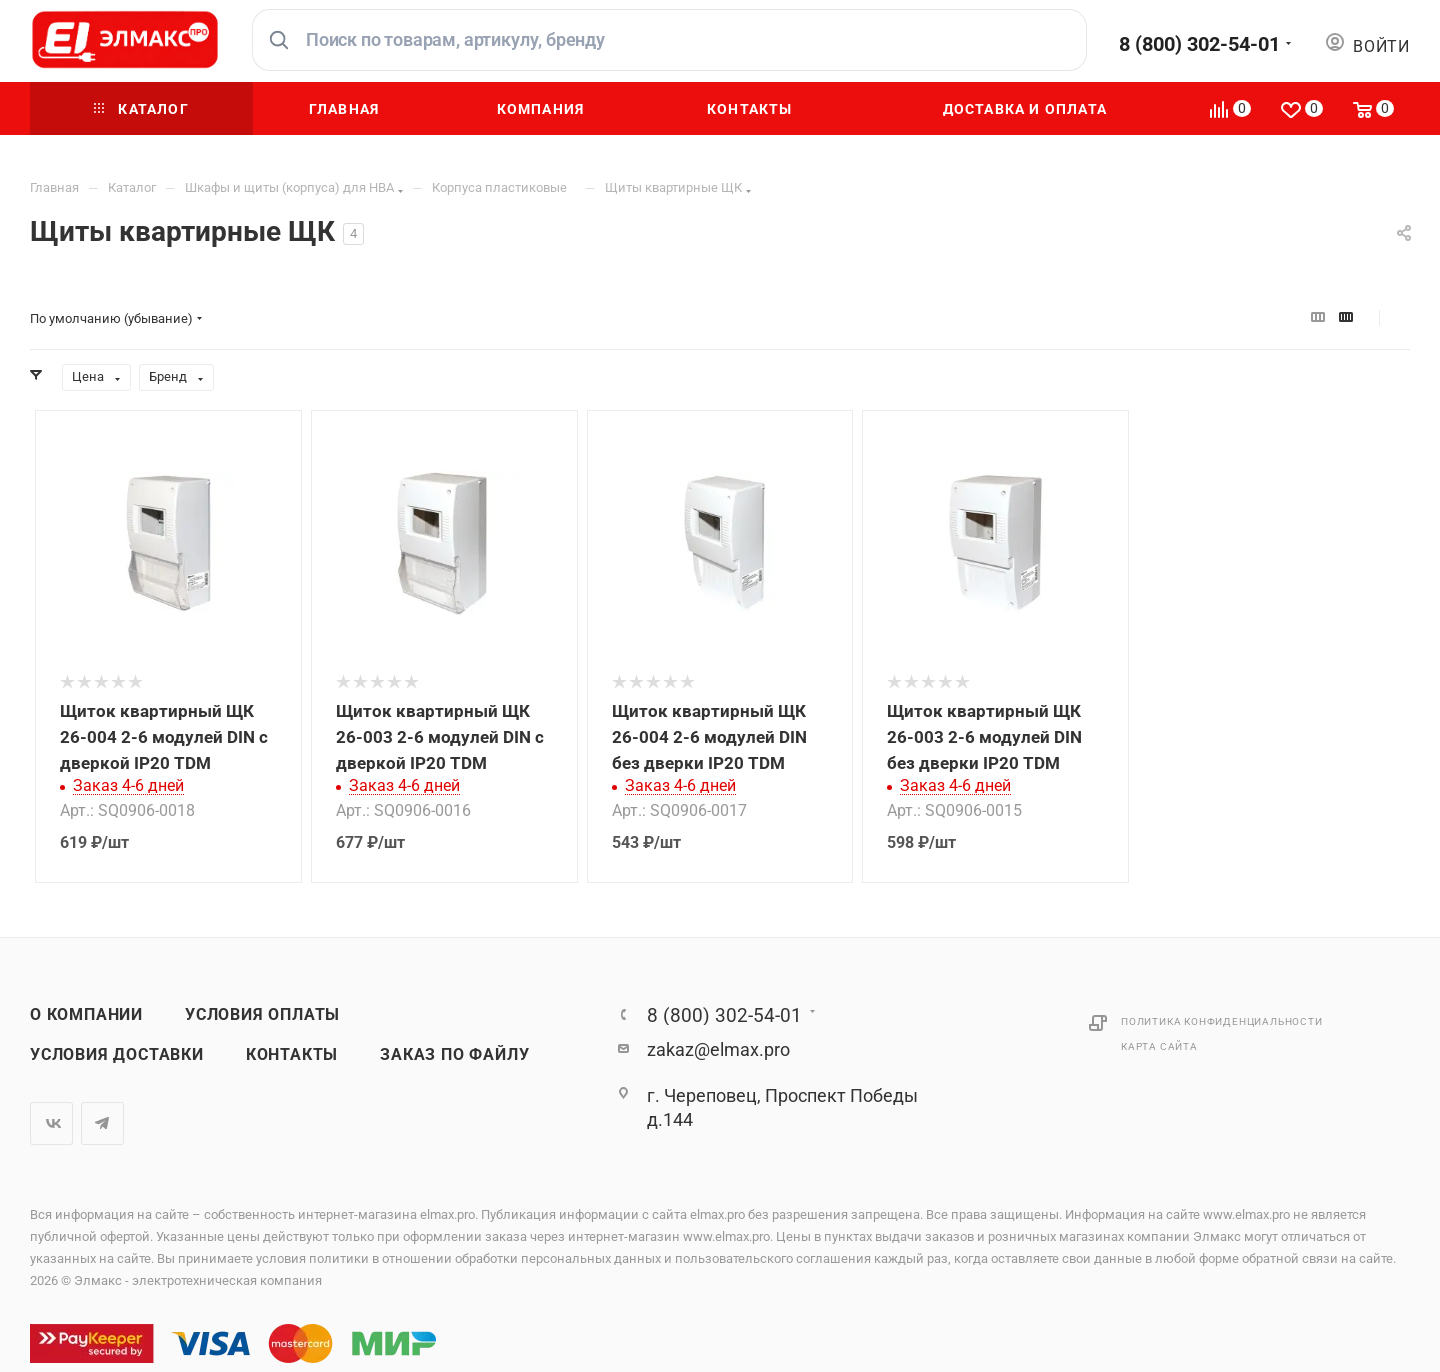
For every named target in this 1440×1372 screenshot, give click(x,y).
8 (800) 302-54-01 (1199, 44)
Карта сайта (1159, 1046)
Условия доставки (117, 1055)
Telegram (102, 1123)
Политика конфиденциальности (1222, 1021)
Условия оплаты (262, 1015)
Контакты (292, 1055)
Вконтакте (51, 1123)
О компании (86, 1015)
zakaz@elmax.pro (718, 1049)
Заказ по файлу (454, 1055)
